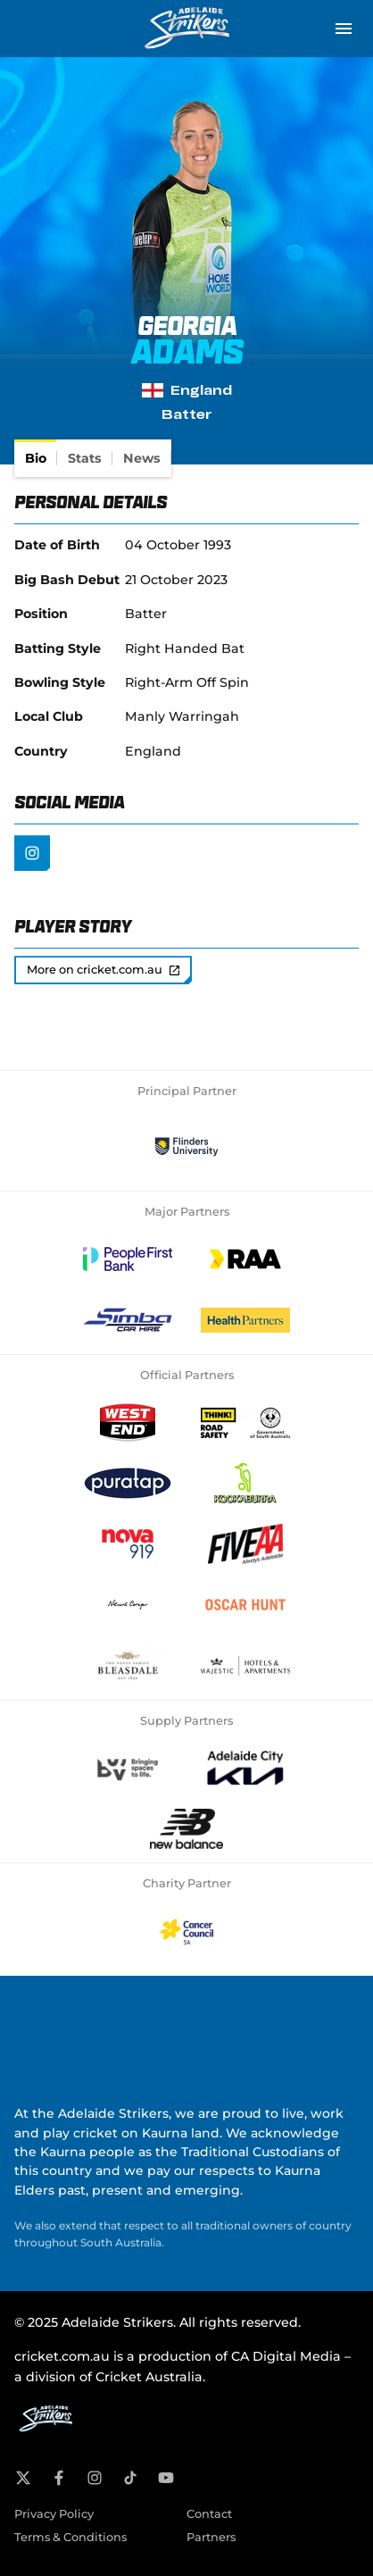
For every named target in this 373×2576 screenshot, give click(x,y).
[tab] (35, 458)
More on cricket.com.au (103, 969)
